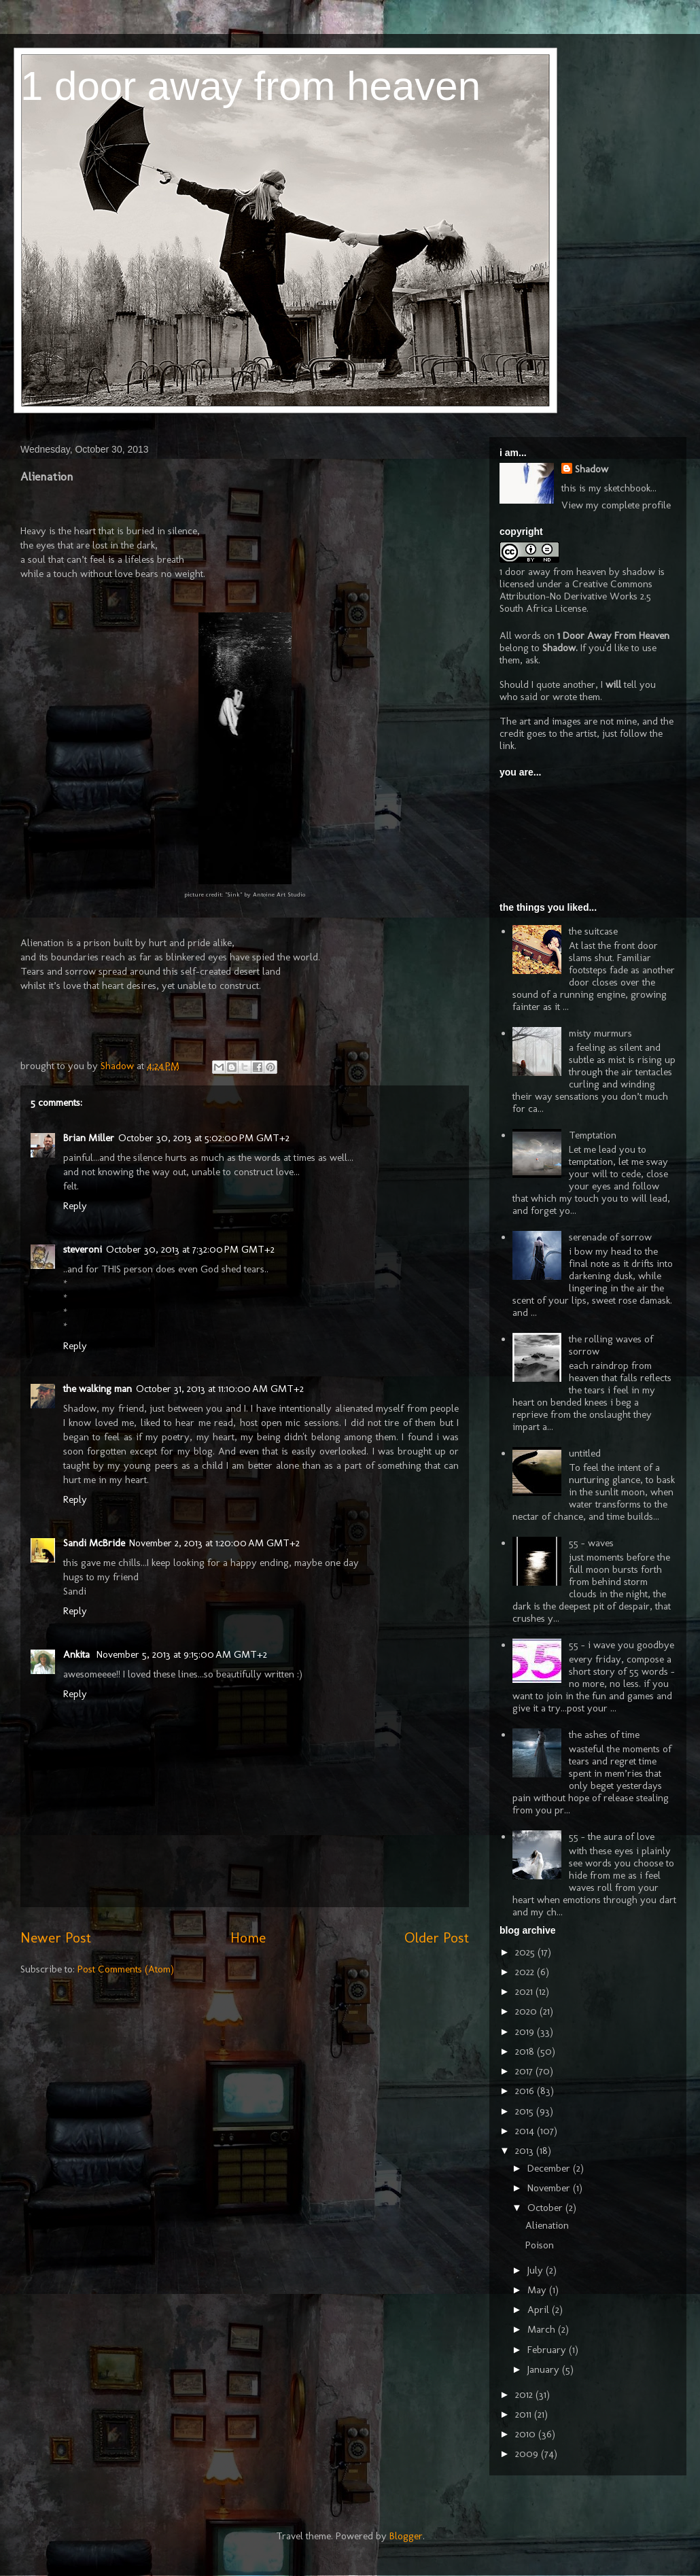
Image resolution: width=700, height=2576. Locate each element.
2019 (526, 2031)
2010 (526, 2434)
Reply (75, 1206)
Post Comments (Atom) (125, 1969)
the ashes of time (604, 1734)
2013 (525, 2150)
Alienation (547, 2225)
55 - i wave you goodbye (621, 1645)
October (546, 2207)
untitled (585, 1453)
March (542, 2329)
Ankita (77, 1654)
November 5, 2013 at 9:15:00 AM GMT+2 (182, 1654)
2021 (525, 1991)
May (538, 2290)
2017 (525, 2071)
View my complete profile (616, 505)
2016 (526, 2091)
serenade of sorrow (610, 1237)
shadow (639, 571)
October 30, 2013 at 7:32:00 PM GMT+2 (190, 1249)
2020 (527, 2011)
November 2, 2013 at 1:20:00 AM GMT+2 (214, 1543)
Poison (539, 2245)
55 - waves (591, 1543)
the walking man (97, 1388)
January (544, 2369)
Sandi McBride (94, 1543)
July (536, 2270)
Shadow (591, 469)
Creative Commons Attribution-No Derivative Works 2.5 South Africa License (576, 596)
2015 (525, 2111)
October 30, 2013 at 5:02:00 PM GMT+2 (204, 1138)
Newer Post (55, 1937)
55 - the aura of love (611, 1836)
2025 (526, 1952)
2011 (524, 2414)
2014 (526, 2131)
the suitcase (593, 931)
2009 (528, 2454)
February (548, 2350)
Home (248, 1937)
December (550, 2168)
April (539, 2309)
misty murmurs (600, 1033)
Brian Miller (88, 1138)
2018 (526, 2051)
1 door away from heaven (250, 86)
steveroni (82, 1249)
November (550, 2188)
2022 (526, 1972)
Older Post (436, 1937)
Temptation (592, 1135)
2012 (525, 2394)
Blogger (406, 2536)
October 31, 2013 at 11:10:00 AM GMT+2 (220, 1388)
